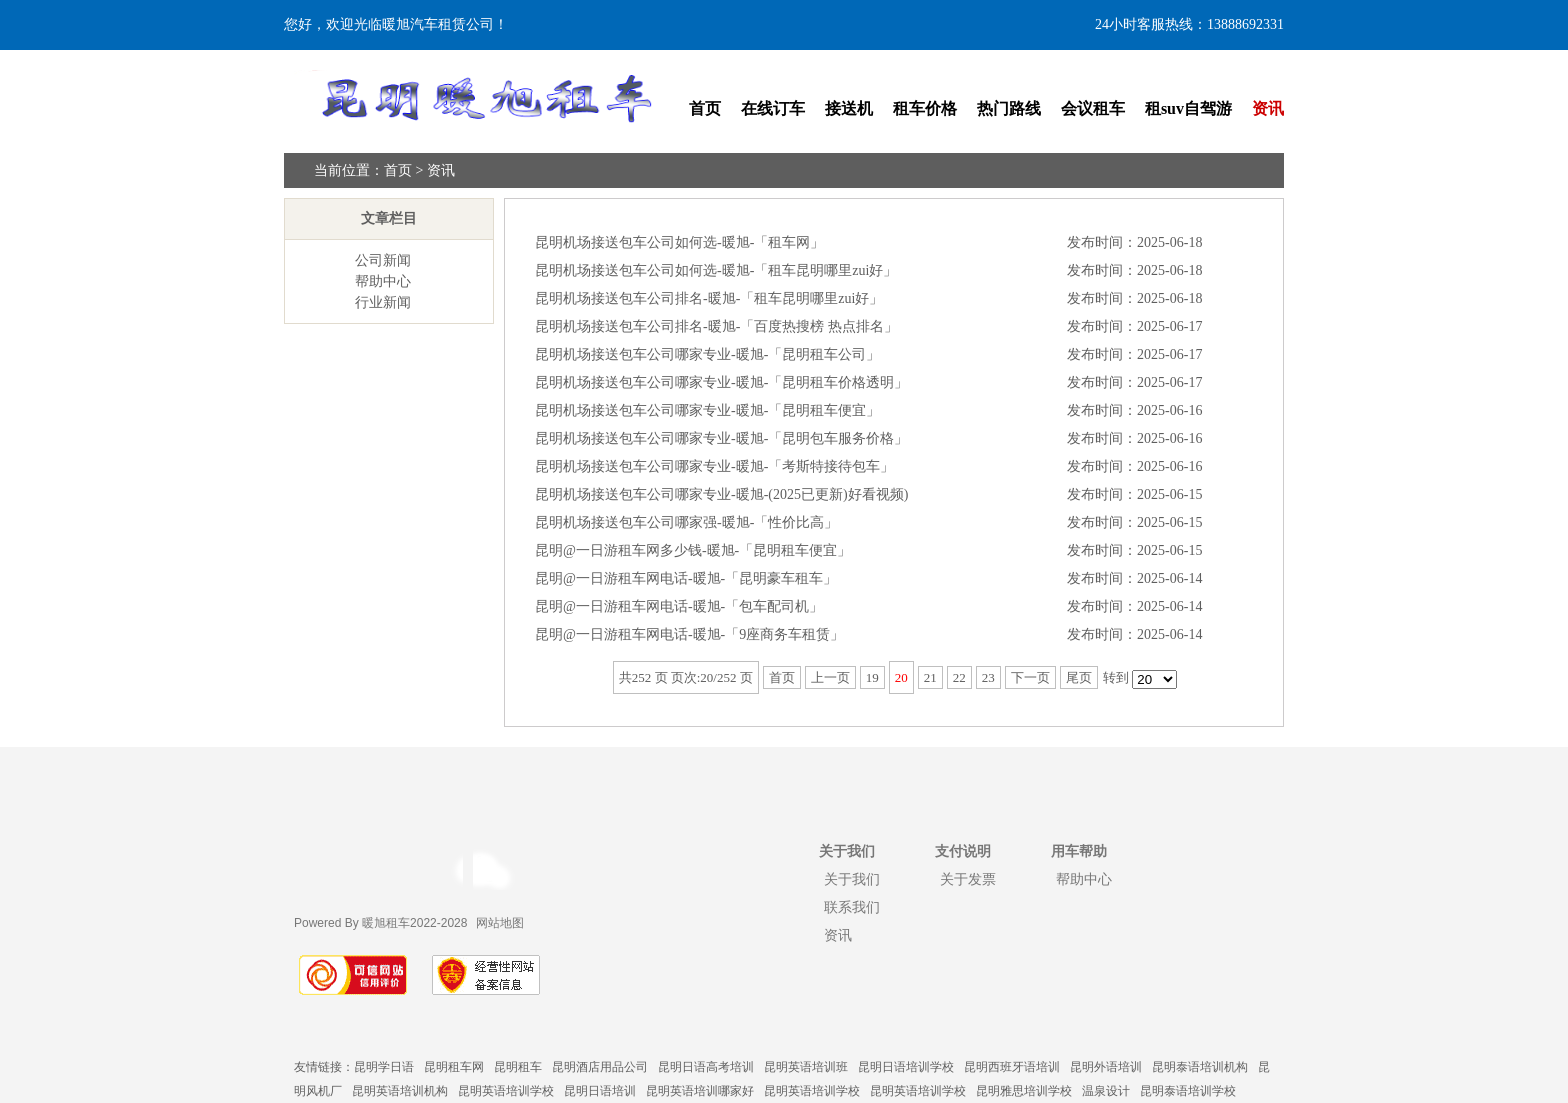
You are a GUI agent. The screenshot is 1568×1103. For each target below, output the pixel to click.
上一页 (830, 677)
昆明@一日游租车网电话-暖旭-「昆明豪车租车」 (686, 578)
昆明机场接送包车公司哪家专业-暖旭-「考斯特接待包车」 (714, 466)
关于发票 (968, 879)
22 (959, 677)
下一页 (1030, 677)
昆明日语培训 (600, 1091)
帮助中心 (383, 281)
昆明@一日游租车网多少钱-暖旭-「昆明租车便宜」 (693, 550)
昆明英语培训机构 (400, 1091)
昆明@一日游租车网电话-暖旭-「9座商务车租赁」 (689, 634)
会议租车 (1093, 108)
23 (988, 677)
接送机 (849, 108)
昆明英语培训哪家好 (700, 1091)
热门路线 (1009, 108)
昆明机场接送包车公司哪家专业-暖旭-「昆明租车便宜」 (707, 410)
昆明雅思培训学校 (1024, 1091)
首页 (705, 108)
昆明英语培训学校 (506, 1091)
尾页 (1079, 677)
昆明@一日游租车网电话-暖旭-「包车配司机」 (679, 606)
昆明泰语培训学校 (1188, 1091)
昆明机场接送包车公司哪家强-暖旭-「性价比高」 (686, 522)
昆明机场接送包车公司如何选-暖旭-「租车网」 (679, 242)
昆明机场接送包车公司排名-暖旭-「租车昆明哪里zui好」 (709, 298)
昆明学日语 (384, 1067)
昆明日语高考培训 (706, 1067)
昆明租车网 (454, 1067)
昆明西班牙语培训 (1012, 1067)
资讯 (1268, 108)
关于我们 (852, 879)
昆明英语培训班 (806, 1067)
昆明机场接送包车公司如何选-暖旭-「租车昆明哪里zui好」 (716, 270)
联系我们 (852, 907)
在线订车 (773, 108)
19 (872, 677)
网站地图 (500, 923)
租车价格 (925, 108)
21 (930, 677)
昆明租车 (518, 1067)
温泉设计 (1106, 1091)
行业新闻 (383, 302)
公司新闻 (383, 260)
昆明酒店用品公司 (600, 1067)
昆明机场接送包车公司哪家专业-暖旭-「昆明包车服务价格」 (721, 438)
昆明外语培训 (1106, 1067)
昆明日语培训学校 (906, 1067)
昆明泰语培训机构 (1200, 1067)
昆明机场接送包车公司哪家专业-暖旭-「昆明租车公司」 (707, 354)
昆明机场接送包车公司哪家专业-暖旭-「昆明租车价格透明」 (721, 382)
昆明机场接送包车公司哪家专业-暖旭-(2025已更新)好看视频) (721, 494)
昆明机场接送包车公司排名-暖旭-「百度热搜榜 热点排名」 (716, 326)
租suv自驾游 (1188, 108)
